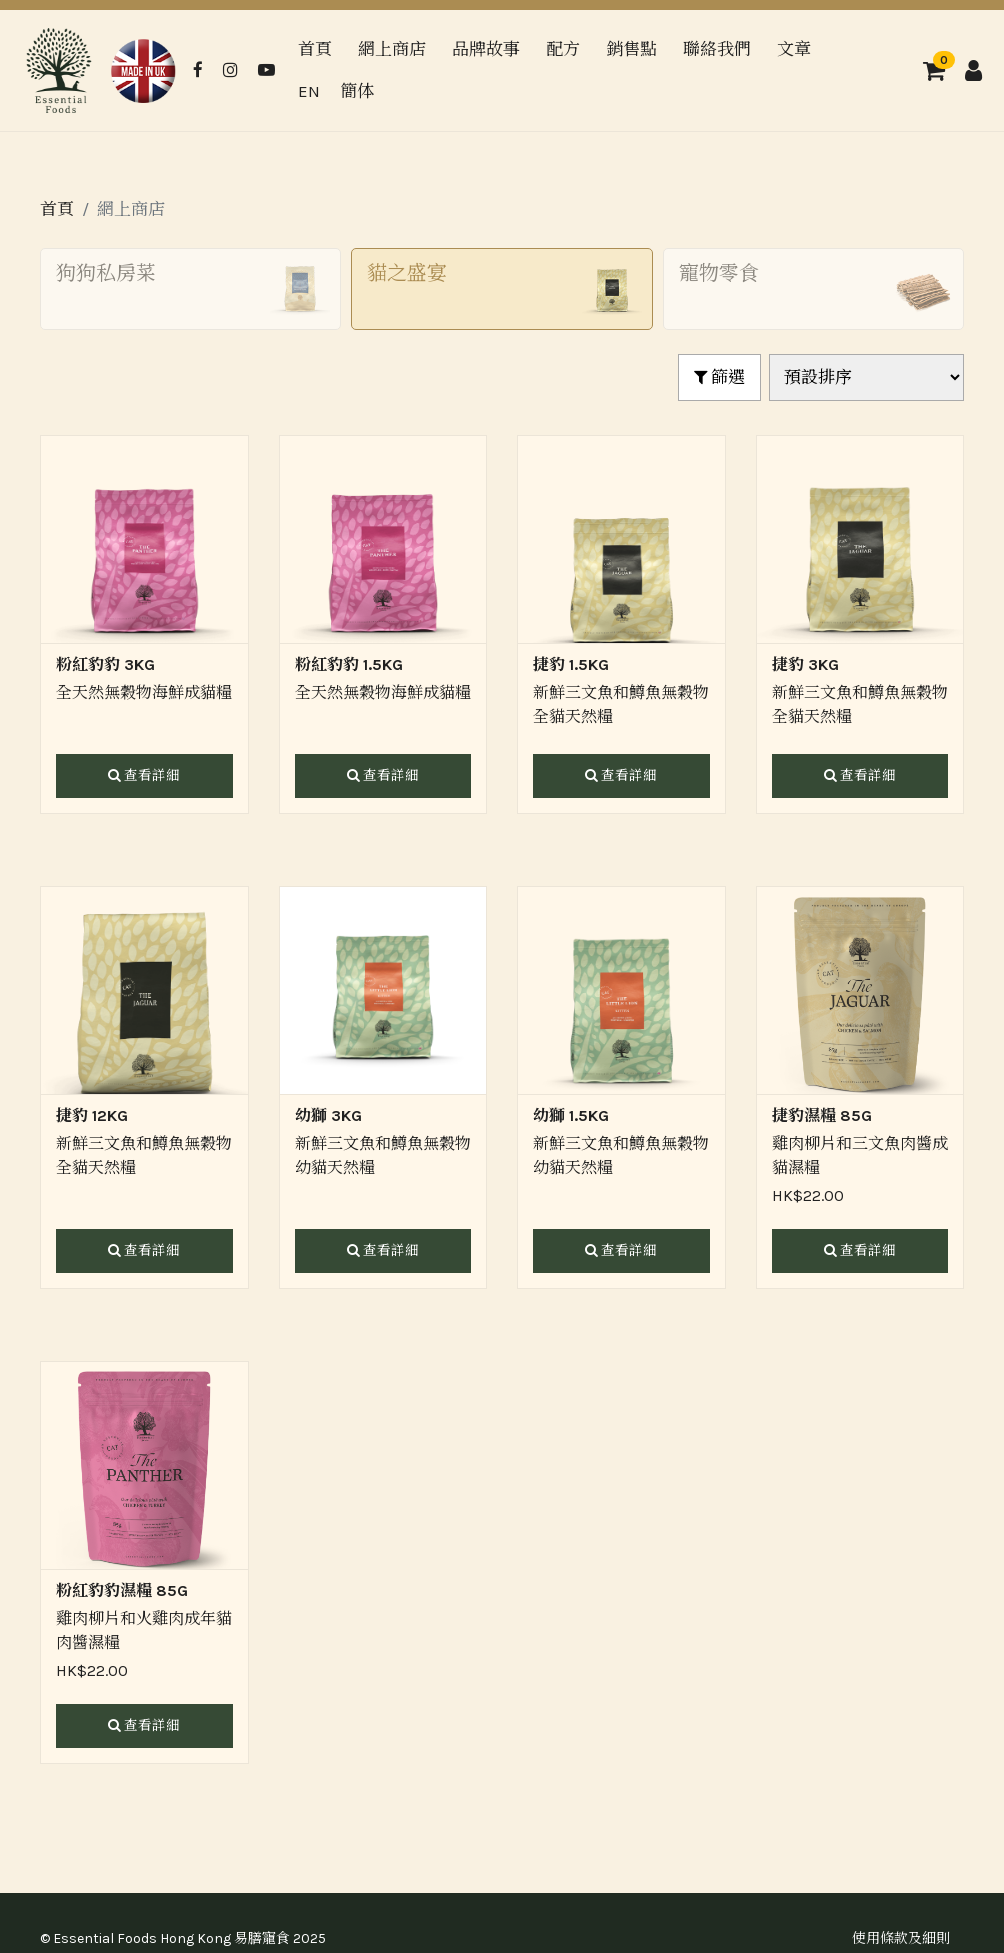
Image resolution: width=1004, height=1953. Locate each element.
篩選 (719, 377)
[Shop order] (866, 378)
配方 (563, 49)
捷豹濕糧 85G (822, 1115)
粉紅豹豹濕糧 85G (122, 1590)
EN (309, 91)
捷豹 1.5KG (571, 664)
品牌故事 (486, 49)
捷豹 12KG (92, 1115)
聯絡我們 (717, 49)
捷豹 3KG (805, 664)
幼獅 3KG (328, 1115)
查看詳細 (144, 775)
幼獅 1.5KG (571, 1115)
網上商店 (392, 49)
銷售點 (631, 49)
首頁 (315, 49)
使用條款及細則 (901, 1938)
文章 (794, 49)
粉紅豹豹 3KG (105, 664)
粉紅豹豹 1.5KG (349, 664)
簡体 (357, 91)
